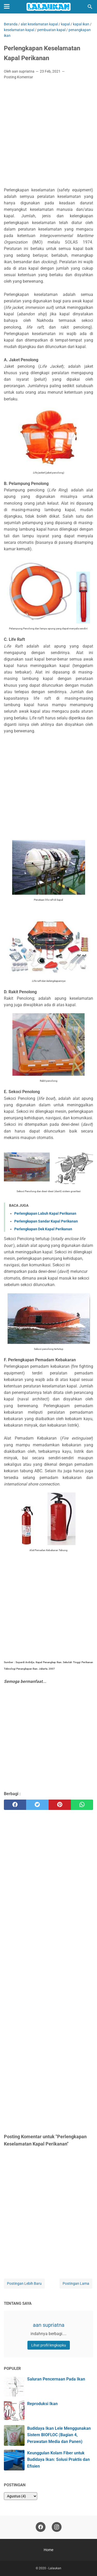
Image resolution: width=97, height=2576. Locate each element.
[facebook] (15, 1805)
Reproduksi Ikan (42, 2403)
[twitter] (37, 1805)
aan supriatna (48, 2325)
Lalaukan (54, 2568)
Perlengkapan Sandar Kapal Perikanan (46, 1221)
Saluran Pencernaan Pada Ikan (56, 2379)
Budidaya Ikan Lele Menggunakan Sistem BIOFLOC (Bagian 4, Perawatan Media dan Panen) (59, 2435)
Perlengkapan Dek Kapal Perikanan (43, 1229)
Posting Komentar (18, 77)
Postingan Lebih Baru (24, 2283)
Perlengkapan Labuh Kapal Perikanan (45, 1213)
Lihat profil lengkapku (48, 2345)
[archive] (20, 2496)
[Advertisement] (48, 134)
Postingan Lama (76, 2283)
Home (48, 2550)
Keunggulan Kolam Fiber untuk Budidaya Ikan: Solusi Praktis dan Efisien (58, 2459)
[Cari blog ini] (90, 7)
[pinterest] (60, 1805)
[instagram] (57, 2527)
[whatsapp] (82, 1805)
